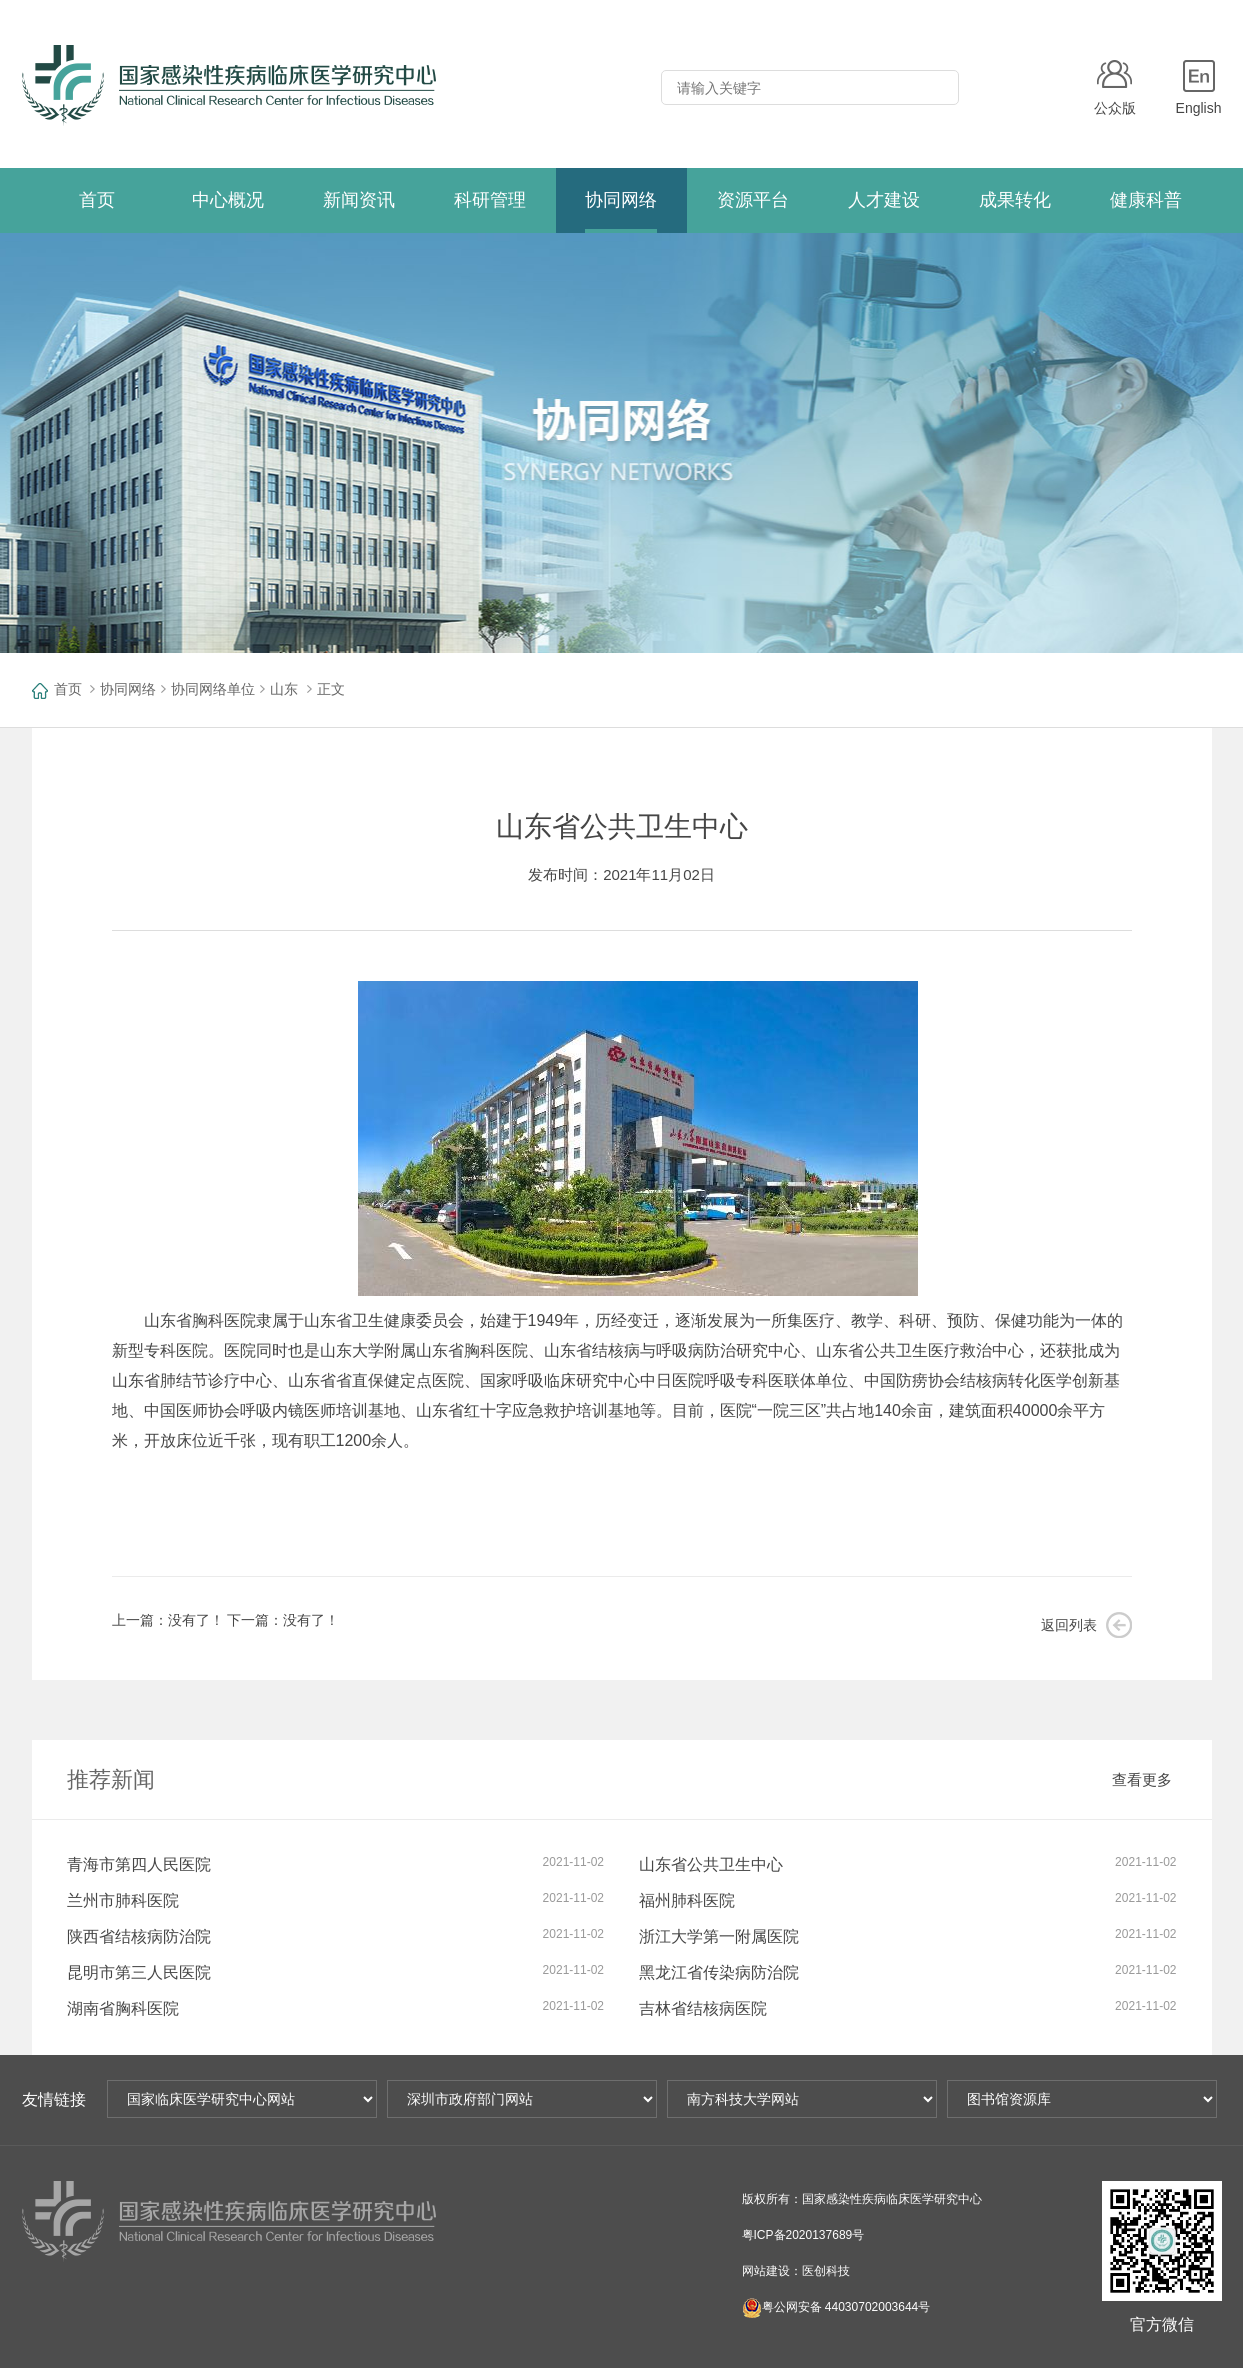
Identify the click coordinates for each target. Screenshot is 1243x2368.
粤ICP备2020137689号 (803, 2235)
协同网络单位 (213, 689)
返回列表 (1069, 1625)
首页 (68, 689)
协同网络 (128, 689)
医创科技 (826, 2271)
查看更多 (1142, 1779)
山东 (284, 689)
